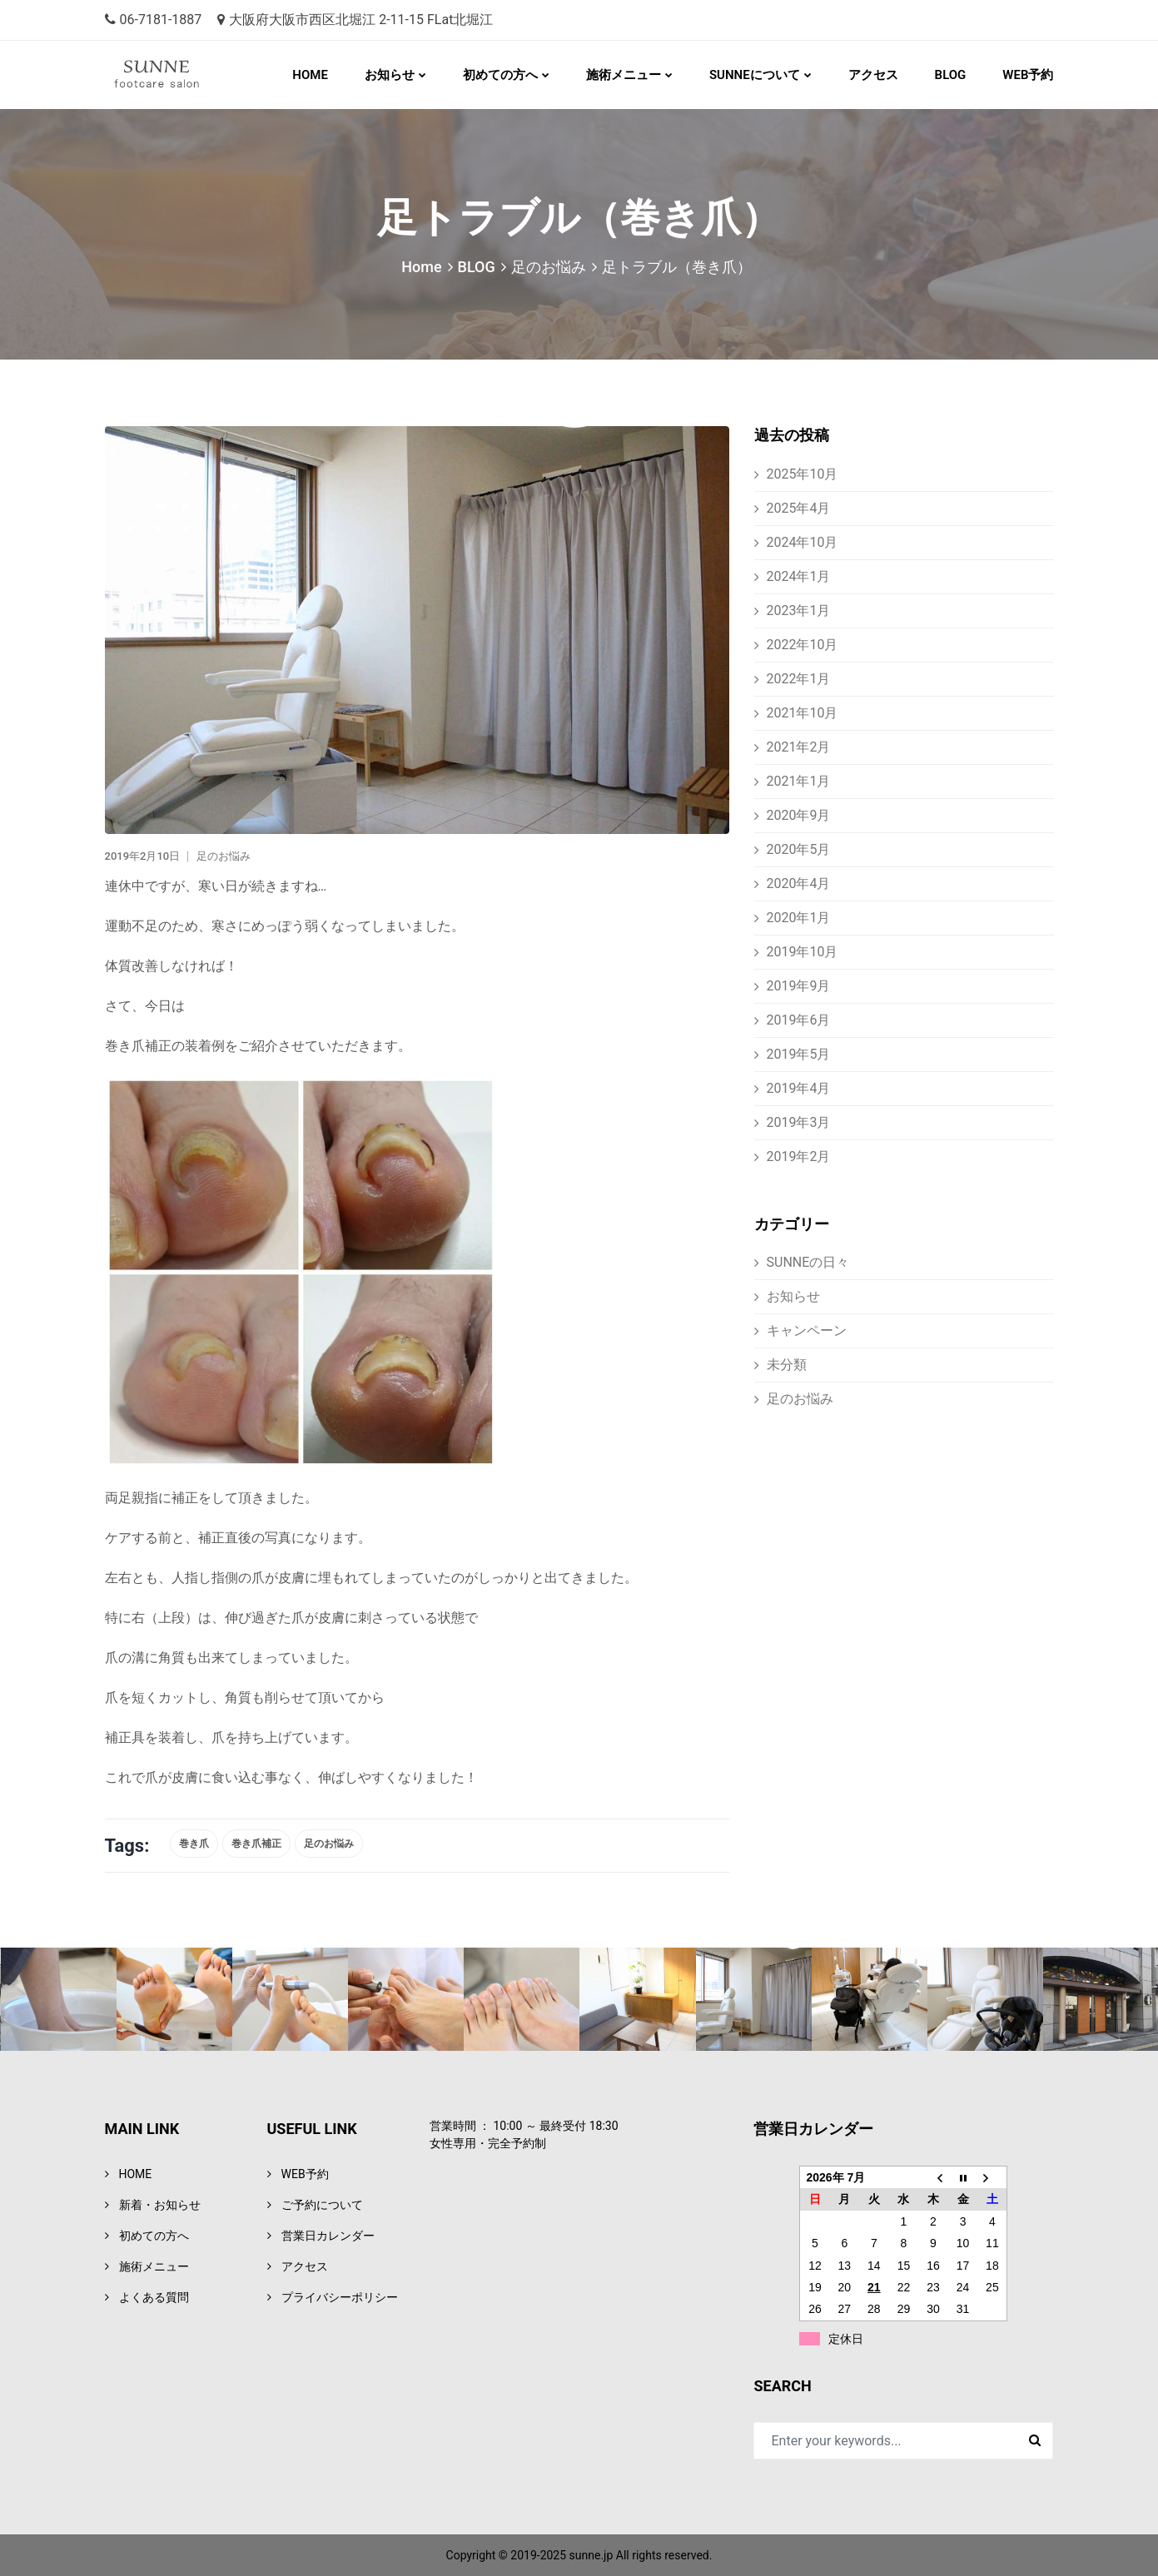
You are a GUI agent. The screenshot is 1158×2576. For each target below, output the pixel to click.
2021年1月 (799, 781)
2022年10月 (802, 645)
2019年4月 (799, 1088)
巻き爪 (194, 1843)
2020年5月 (799, 849)
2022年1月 (799, 679)
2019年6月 (799, 1020)
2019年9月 (799, 986)
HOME (310, 74)
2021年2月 (799, 747)
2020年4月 (799, 883)
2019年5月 (799, 1054)
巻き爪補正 (256, 1843)
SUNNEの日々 (808, 1262)
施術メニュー (623, 74)
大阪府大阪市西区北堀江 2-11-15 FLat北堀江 (355, 19)
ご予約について (322, 2204)
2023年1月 (799, 610)
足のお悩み (548, 266)
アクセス (873, 74)
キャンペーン (807, 1330)
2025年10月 (802, 474)
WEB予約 (1027, 74)
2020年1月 (799, 918)
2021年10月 (802, 713)
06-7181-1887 (153, 19)
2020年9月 (799, 815)
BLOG (951, 74)
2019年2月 (799, 1156)
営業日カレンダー (328, 2235)
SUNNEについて (754, 74)
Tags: (127, 1845)
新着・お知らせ (160, 2204)
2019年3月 (799, 1122)
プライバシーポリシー (339, 2297)
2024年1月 (799, 576)
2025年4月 (799, 508)
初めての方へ (500, 74)
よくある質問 (154, 2297)
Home (421, 266)
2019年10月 (802, 952)
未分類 (787, 1364)
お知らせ (390, 74)
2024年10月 (802, 542)
